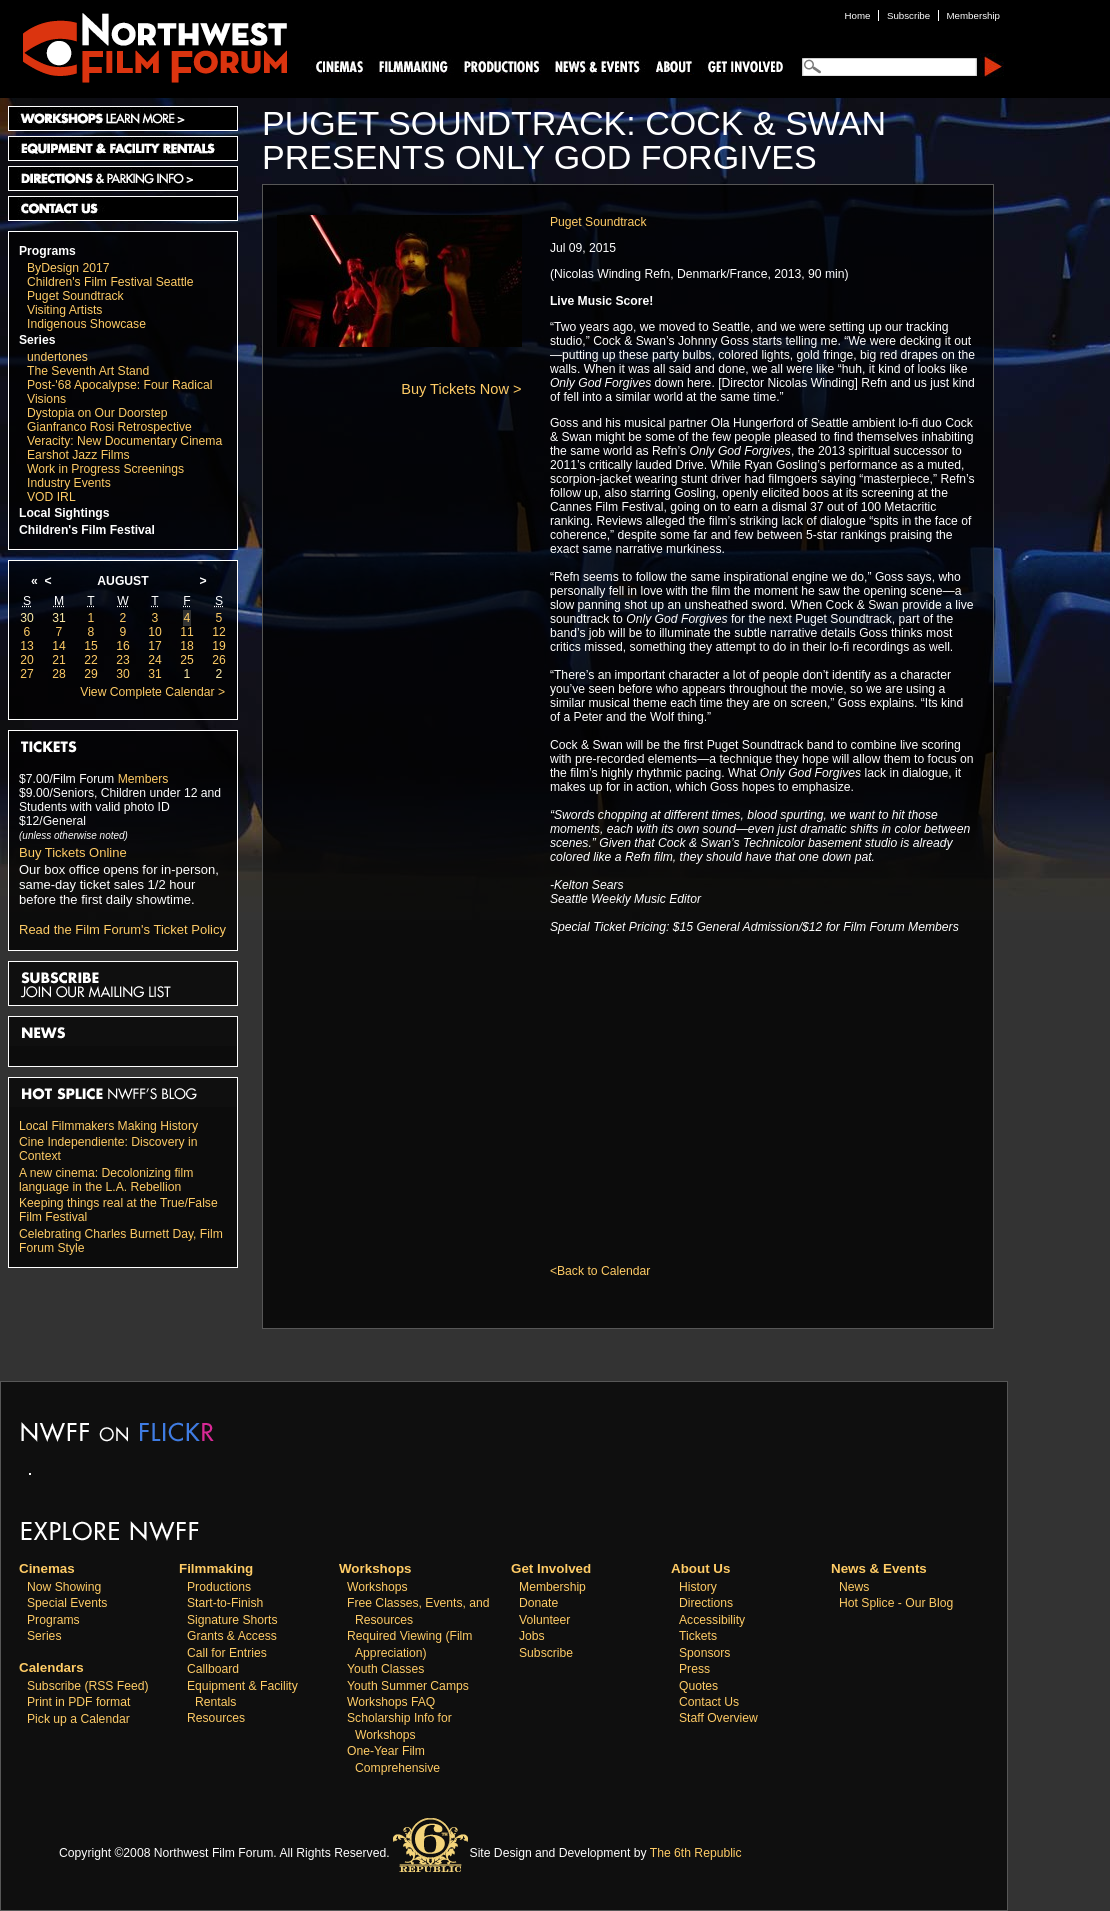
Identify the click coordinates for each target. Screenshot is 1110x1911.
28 (59, 674)
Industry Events (69, 483)
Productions (219, 1587)
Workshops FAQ (391, 1702)
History (698, 1587)
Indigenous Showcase (86, 324)
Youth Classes (385, 1669)
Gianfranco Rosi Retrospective (109, 427)
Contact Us (123, 208)
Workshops (377, 1587)
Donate (538, 1603)
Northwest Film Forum (146, 46)
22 (91, 660)
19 (219, 646)
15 (91, 646)
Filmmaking (411, 65)
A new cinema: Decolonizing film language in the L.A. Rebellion (106, 1180)
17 (155, 646)
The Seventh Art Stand (88, 371)
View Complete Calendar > (152, 692)
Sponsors (704, 1653)
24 (155, 660)
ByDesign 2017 (68, 268)
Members (143, 779)
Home (858, 15)
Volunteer (544, 1620)
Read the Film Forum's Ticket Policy (122, 929)
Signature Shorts (232, 1620)
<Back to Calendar (600, 1271)
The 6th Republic (696, 1853)
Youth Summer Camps (408, 1686)
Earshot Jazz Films (78, 455)
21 (59, 660)
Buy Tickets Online (73, 852)
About (673, 65)
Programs (47, 251)
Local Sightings (64, 513)
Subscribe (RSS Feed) (88, 1686)
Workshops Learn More (123, 118)
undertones (57, 357)
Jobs (532, 1636)
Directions (706, 1603)
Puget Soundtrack (75, 296)
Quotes (698, 1686)
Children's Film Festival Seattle (110, 282)
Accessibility (712, 1620)
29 (91, 674)
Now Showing (64, 1587)
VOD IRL (51, 497)
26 (219, 660)
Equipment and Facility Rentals (123, 148)
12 (219, 632)
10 (155, 632)
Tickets (698, 1636)
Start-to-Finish (225, 1603)
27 (27, 674)
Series (37, 340)
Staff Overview (718, 1718)
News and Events (598, 65)
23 (123, 660)
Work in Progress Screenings (105, 469)
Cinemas (340, 65)
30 (27, 618)
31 (59, 618)
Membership (552, 1587)
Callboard (213, 1669)
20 (27, 660)
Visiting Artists (64, 310)
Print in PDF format (78, 1702)
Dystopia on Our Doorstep (97, 413)
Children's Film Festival (87, 530)
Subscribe (546, 1653)
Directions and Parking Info (123, 178)
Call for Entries (227, 1653)
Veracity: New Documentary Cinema (124, 441)
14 (59, 646)
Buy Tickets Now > (461, 389)
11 (187, 632)
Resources (216, 1718)
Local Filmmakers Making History (108, 1126)
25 (187, 660)
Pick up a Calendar (78, 1719)
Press (694, 1669)
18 (187, 646)
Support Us (742, 65)
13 (27, 646)
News (854, 1587)
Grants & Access (232, 1636)
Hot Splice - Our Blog (896, 1603)
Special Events (67, 1603)
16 (123, 646)
